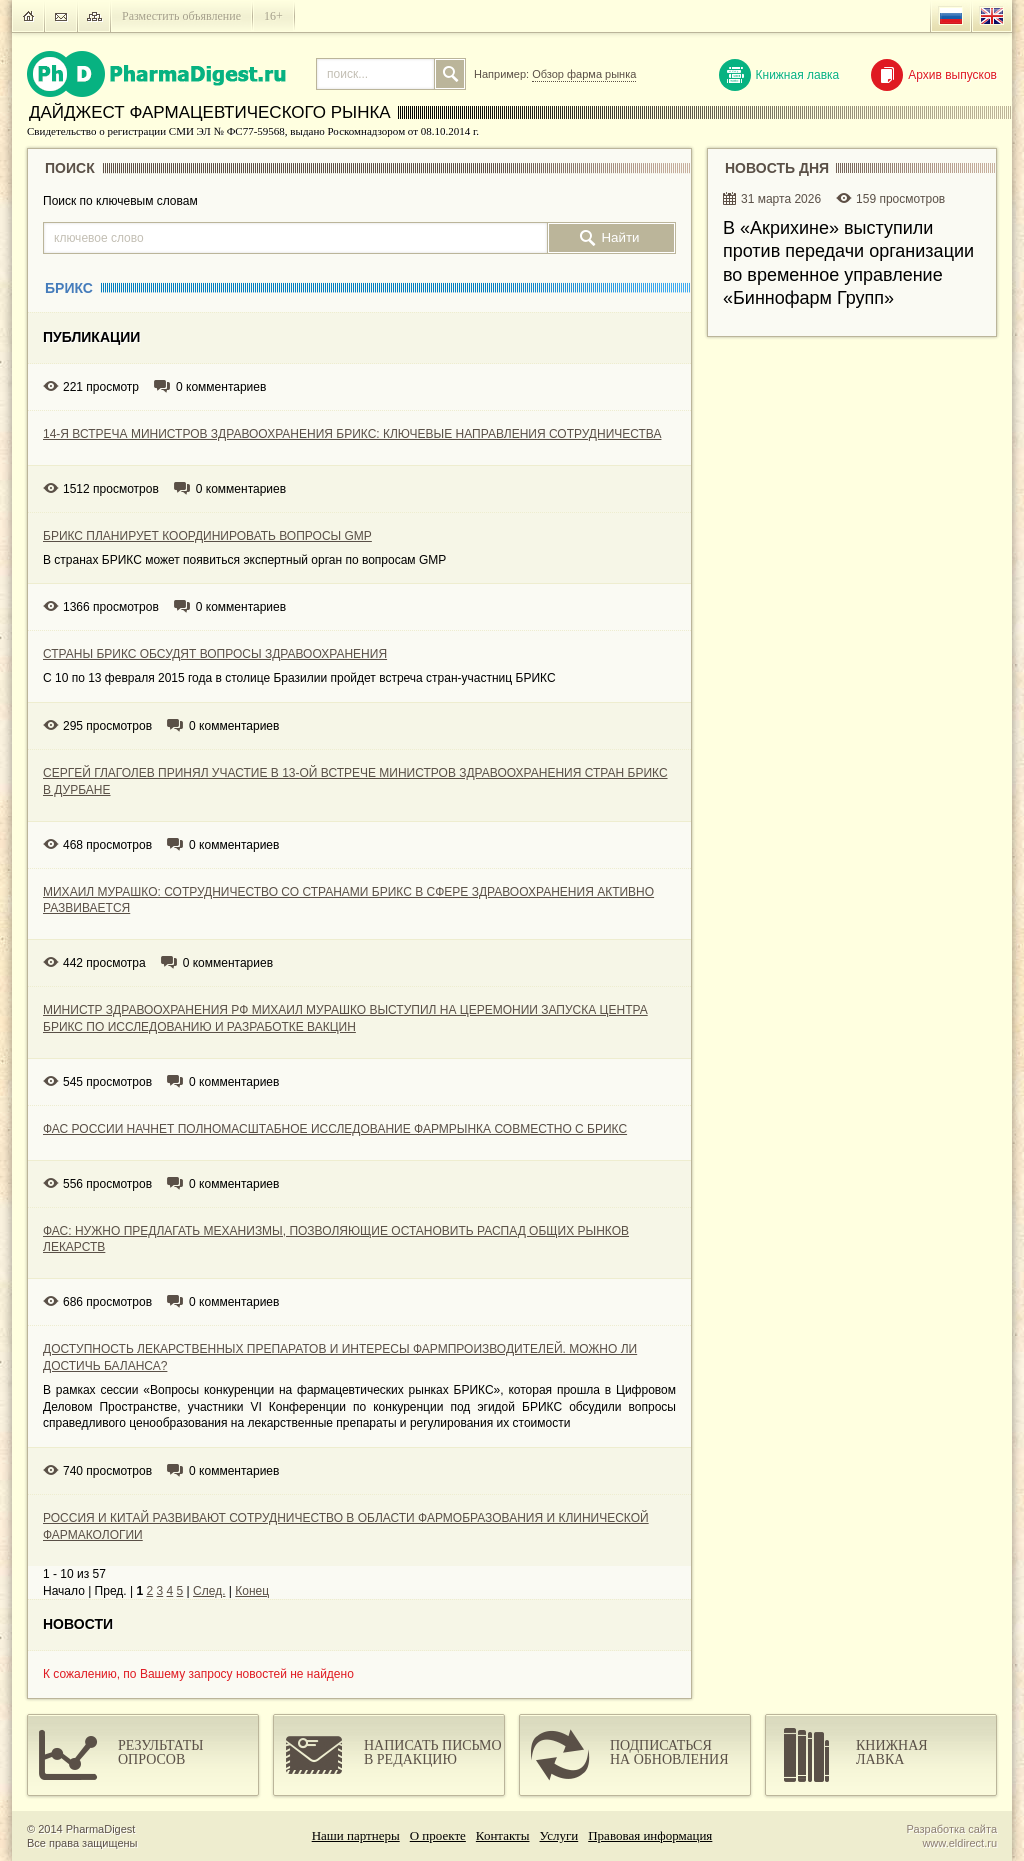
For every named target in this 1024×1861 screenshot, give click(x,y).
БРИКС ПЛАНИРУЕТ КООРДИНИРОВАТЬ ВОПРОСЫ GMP (207, 536)
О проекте (438, 1835)
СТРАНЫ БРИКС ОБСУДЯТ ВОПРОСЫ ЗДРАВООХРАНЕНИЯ (215, 654)
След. (209, 1591)
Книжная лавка (779, 75)
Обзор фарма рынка (584, 74)
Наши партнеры (356, 1835)
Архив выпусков (934, 75)
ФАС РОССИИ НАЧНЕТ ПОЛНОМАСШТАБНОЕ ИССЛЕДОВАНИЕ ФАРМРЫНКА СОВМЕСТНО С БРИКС (335, 1129)
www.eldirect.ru (959, 1843)
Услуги (559, 1835)
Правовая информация (650, 1835)
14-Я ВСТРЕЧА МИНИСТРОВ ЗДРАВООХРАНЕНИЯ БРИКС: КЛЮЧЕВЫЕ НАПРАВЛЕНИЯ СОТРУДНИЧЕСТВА (352, 434)
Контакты (503, 1835)
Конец (252, 1591)
